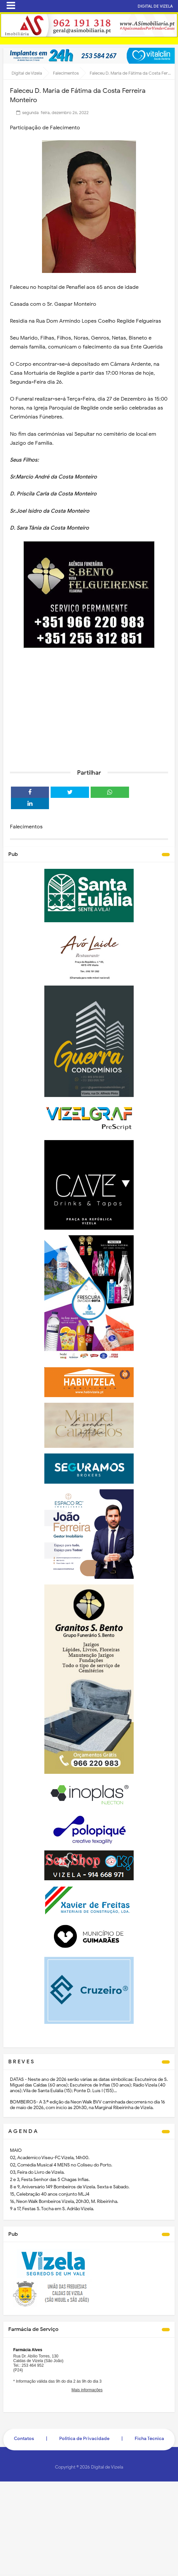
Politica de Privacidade (84, 2438)
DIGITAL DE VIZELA (155, 6)
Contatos (24, 2438)
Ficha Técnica (149, 2438)
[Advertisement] (89, 712)
